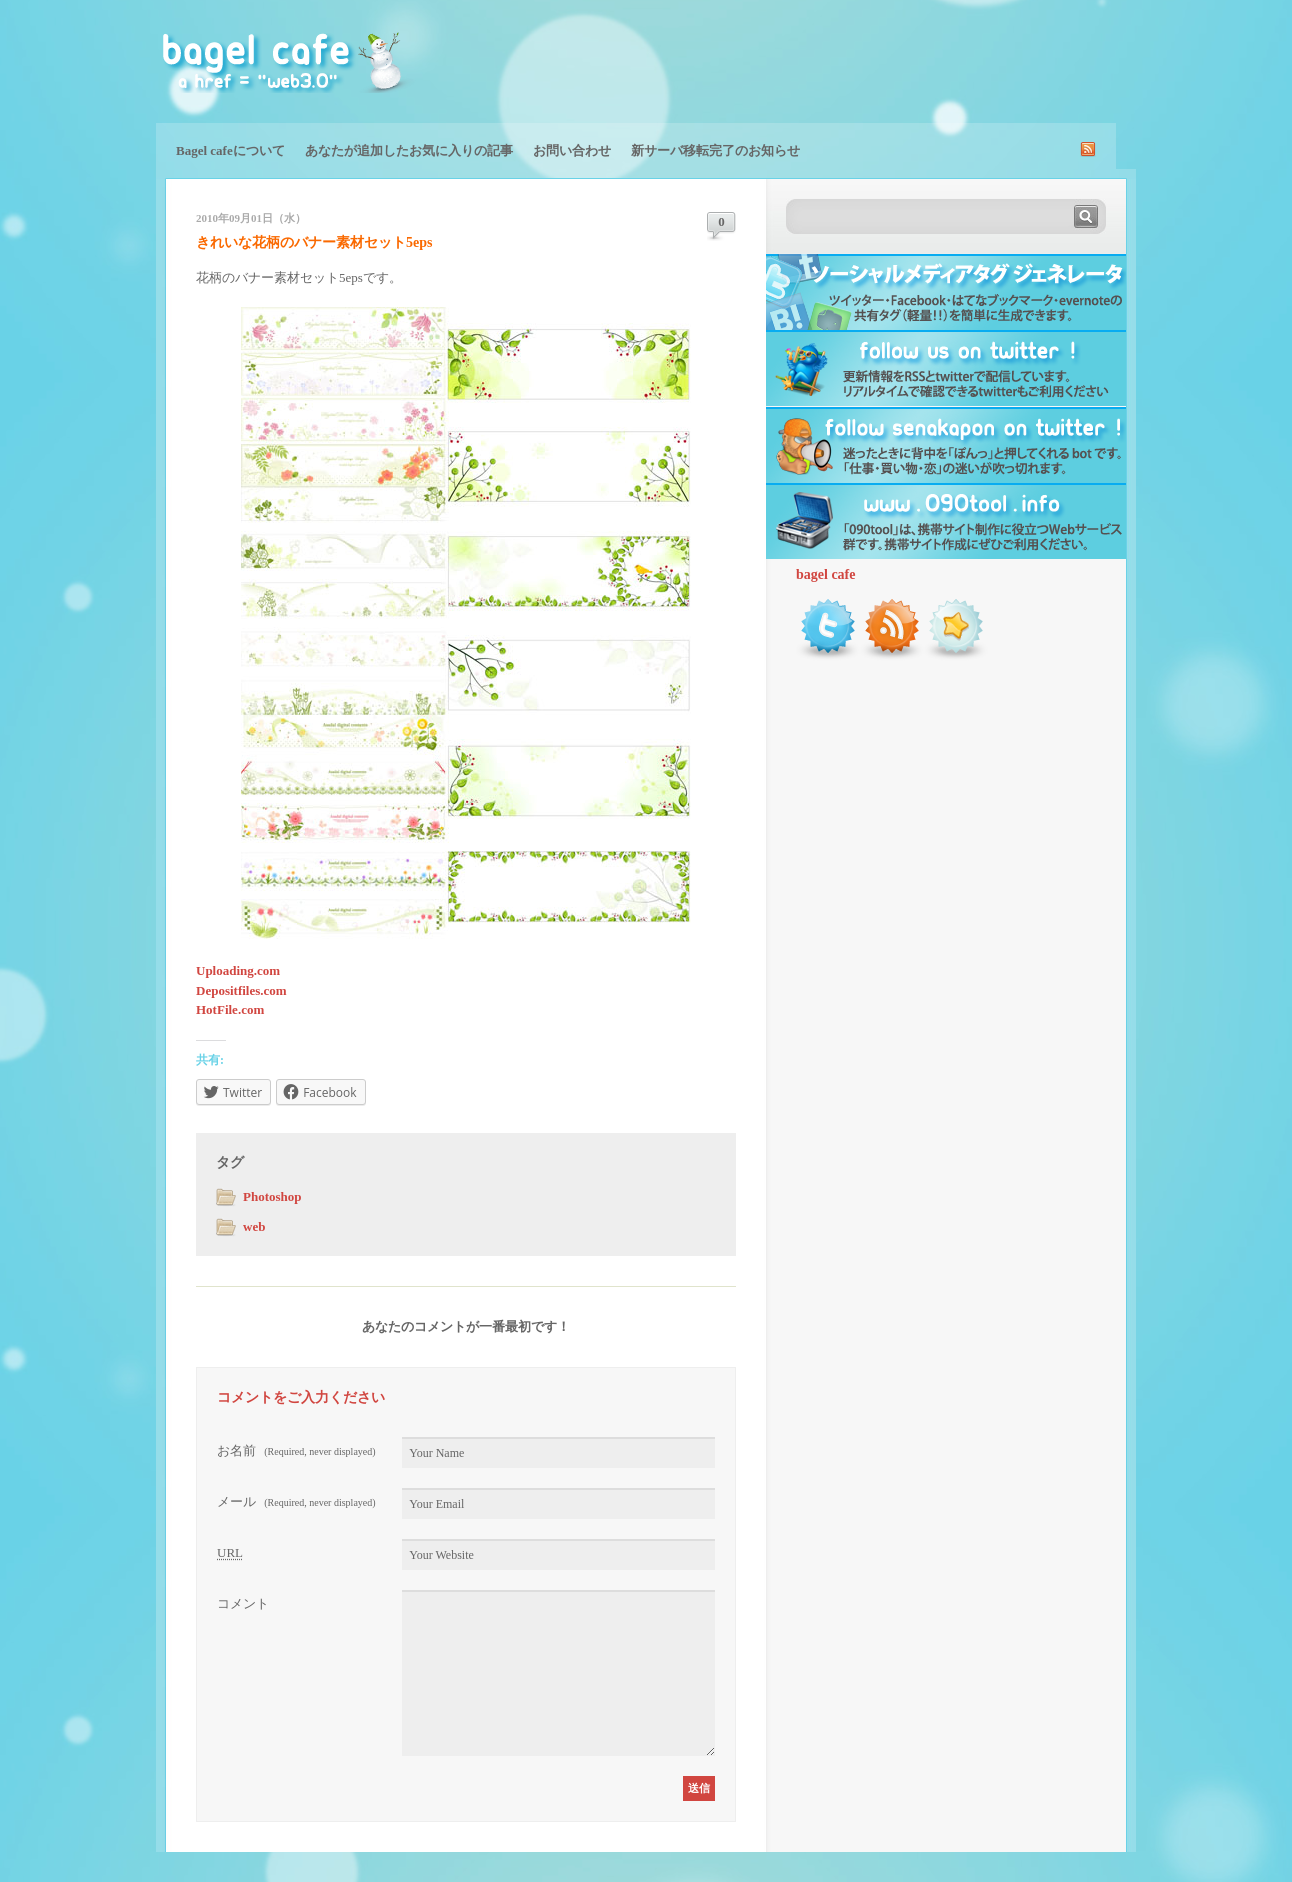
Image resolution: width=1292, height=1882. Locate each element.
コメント (243, 1603)
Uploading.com (238, 970)
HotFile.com (230, 1009)
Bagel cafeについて (230, 150)
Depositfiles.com (241, 990)
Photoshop (272, 1196)
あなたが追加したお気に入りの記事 (409, 150)
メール (296, 1501)
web (254, 1226)
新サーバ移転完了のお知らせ (715, 150)
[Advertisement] (902, 60)
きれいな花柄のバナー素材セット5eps (314, 242)
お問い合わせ (572, 150)
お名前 (296, 1450)
